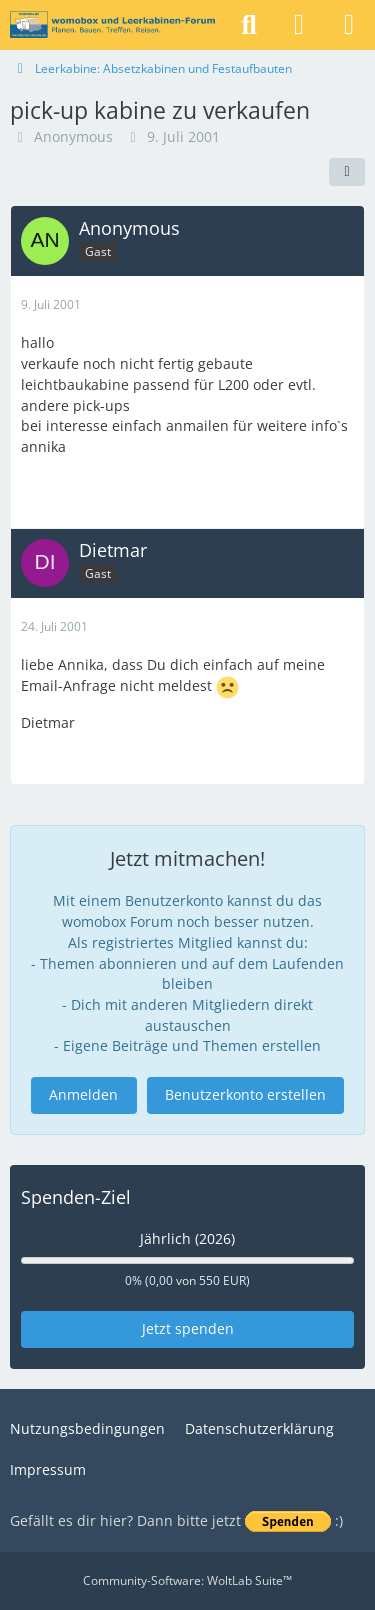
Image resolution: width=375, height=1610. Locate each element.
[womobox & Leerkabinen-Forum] (112, 25)
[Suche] (249, 25)
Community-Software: (187, 1580)
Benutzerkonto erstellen (245, 1094)
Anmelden (83, 1094)
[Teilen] (347, 172)
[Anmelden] (299, 25)
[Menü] (349, 25)
